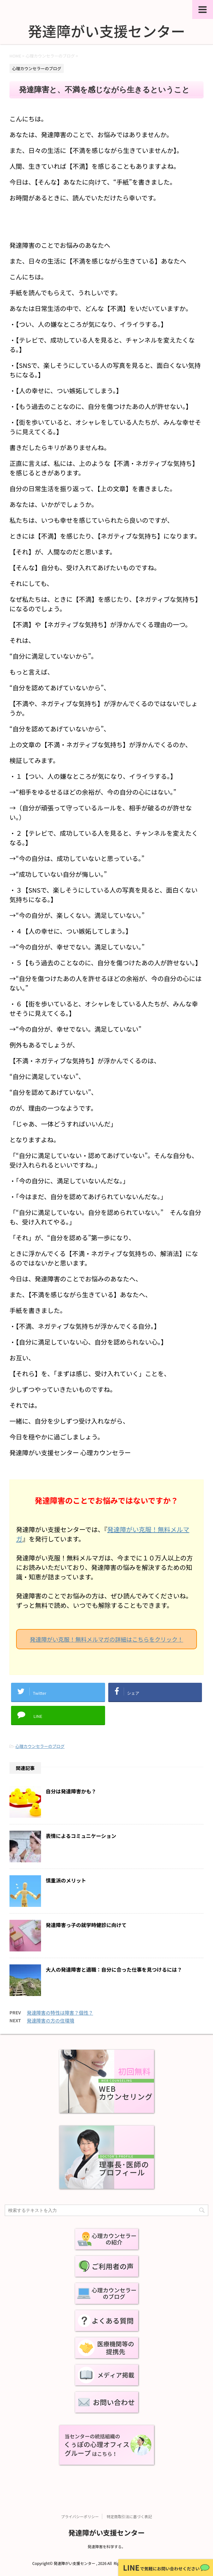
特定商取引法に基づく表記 (129, 2516)
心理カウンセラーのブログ (40, 1746)
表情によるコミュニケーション (81, 1836)
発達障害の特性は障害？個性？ (60, 2012)
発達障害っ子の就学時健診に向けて (86, 1925)
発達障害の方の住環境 (50, 2020)
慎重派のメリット (66, 1880)
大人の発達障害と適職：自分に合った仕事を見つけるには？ (114, 1969)
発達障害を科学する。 (106, 2546)
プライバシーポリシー (80, 2516)
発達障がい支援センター (106, 2532)
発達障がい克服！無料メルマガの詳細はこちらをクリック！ (106, 1639)
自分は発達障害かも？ (71, 1791)
